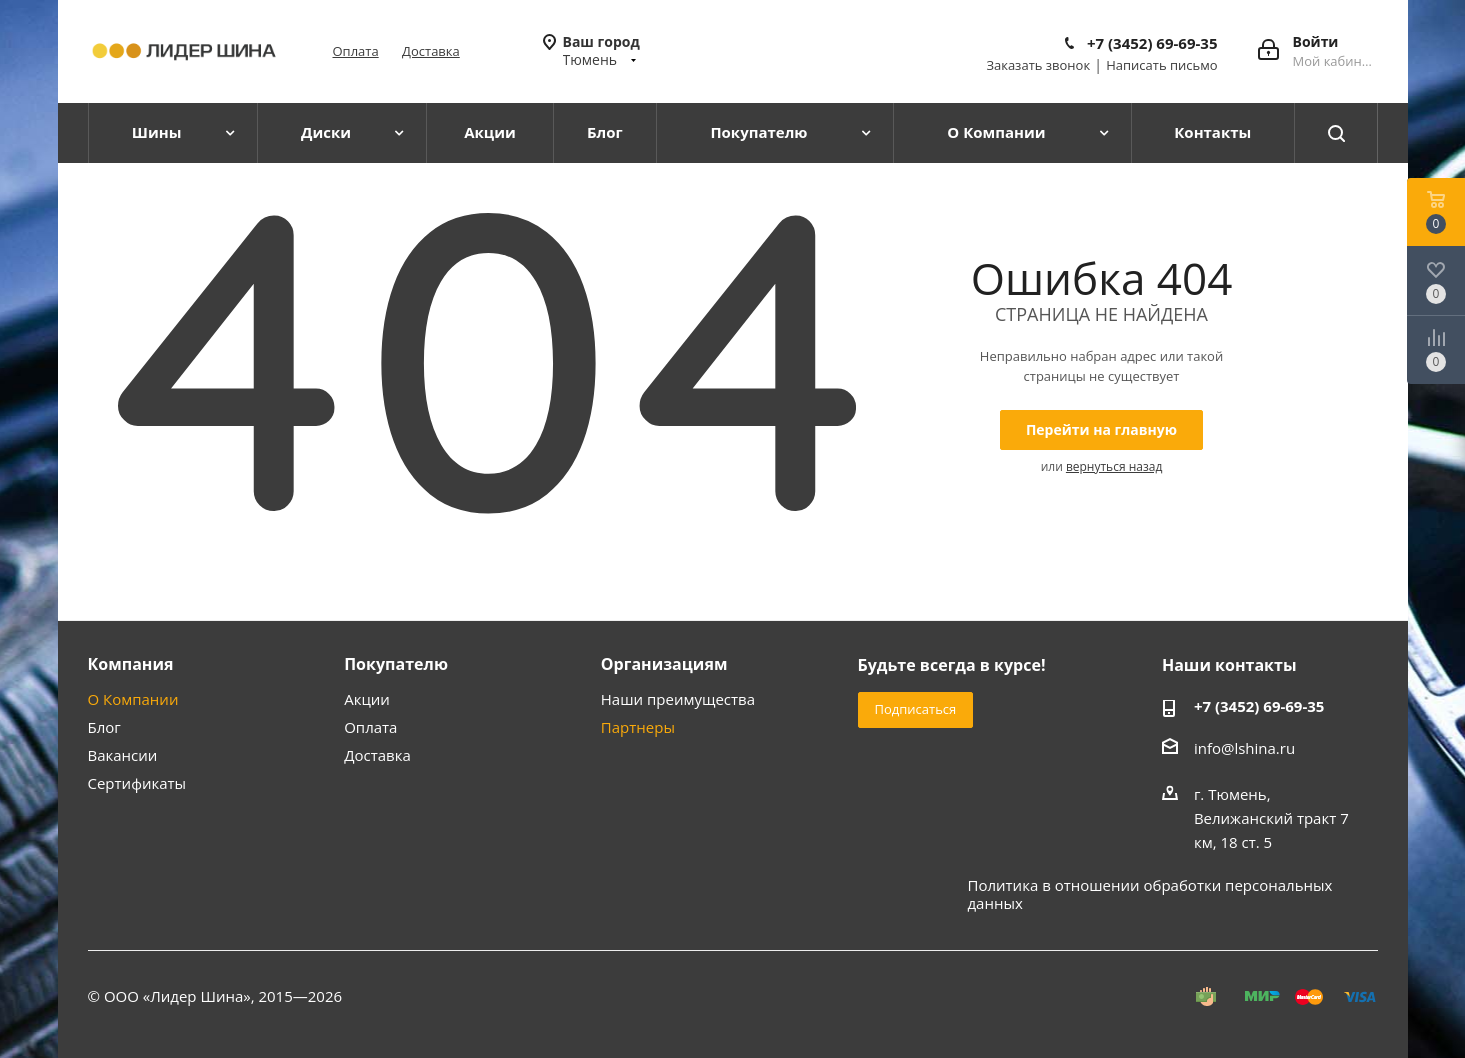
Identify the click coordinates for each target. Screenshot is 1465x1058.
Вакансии (123, 755)
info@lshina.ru (1244, 748)
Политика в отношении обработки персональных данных (1150, 894)
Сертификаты (137, 783)
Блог (104, 727)
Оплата (356, 51)
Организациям (664, 664)
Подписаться (916, 709)
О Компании (133, 699)
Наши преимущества (678, 699)
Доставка (431, 51)
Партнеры (638, 727)
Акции (367, 699)
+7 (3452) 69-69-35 (1152, 43)
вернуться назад (1114, 466)
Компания (131, 664)
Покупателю (396, 664)
